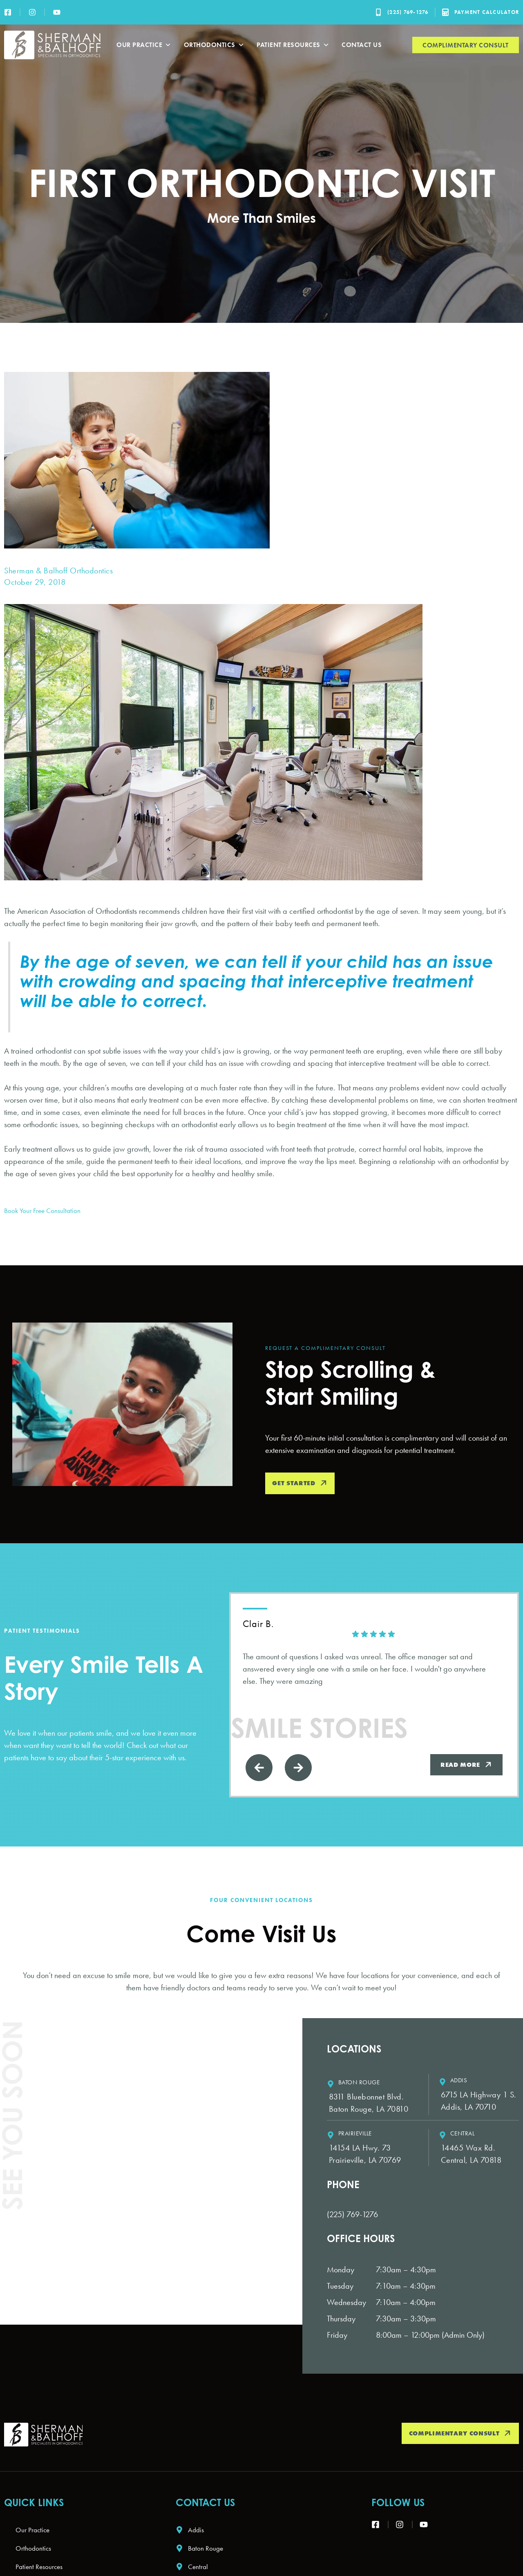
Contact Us (362, 44)
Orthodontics (214, 45)
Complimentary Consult (465, 45)
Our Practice (144, 45)
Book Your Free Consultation (48, 1210)
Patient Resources (293, 45)
